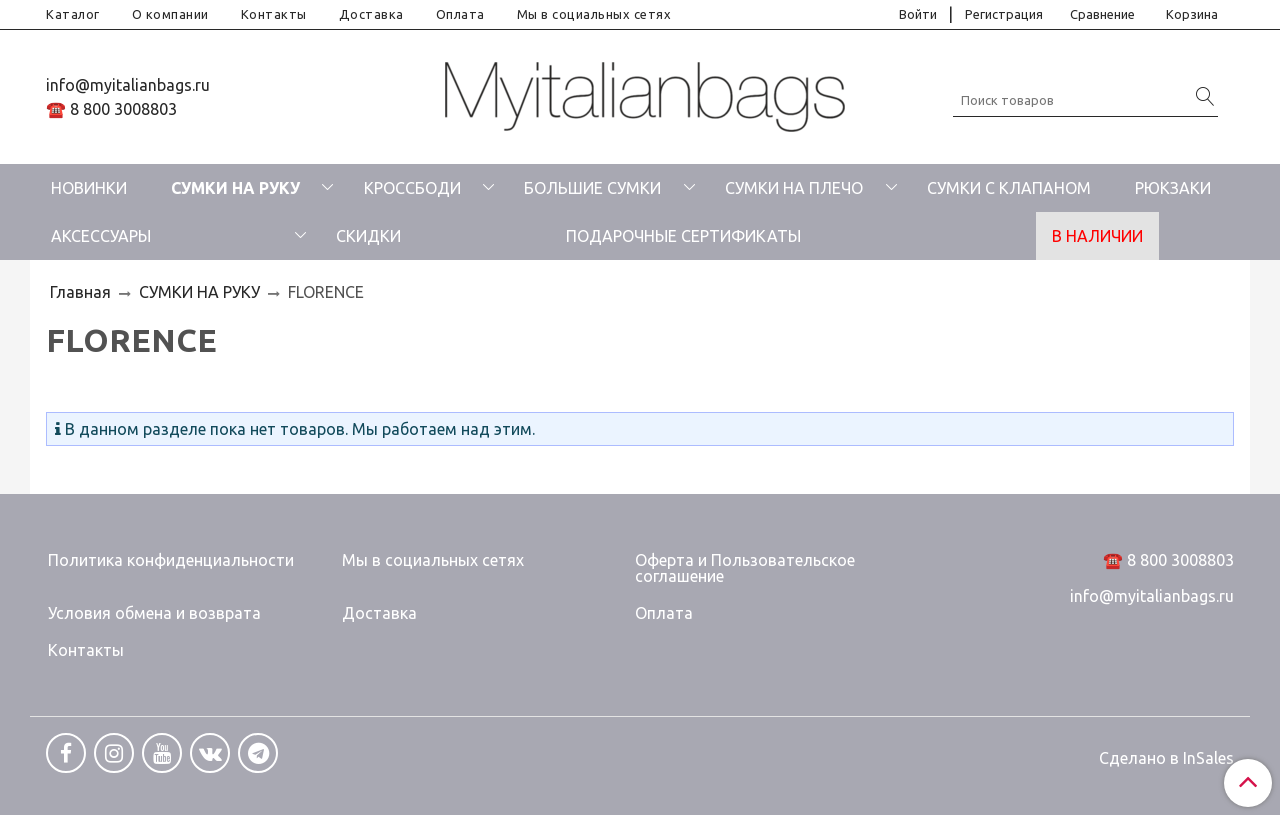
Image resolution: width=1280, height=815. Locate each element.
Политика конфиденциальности (171, 560)
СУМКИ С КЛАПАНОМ (1009, 188)
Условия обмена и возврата (154, 613)
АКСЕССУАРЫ (101, 236)
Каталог (73, 14)
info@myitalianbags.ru (128, 85)
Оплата (460, 14)
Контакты (274, 14)
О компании (170, 14)
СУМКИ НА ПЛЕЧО (794, 188)
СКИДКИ (368, 236)
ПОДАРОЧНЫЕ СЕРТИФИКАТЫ (683, 236)
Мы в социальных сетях (594, 14)
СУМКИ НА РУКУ (235, 188)
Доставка (371, 14)
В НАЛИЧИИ (1097, 236)
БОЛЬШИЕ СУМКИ (592, 188)
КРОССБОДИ (412, 188)
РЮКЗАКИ (1173, 188)
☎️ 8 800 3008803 (111, 109)
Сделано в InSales (1166, 758)
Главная (80, 292)
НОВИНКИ (89, 188)
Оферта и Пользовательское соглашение (745, 568)
